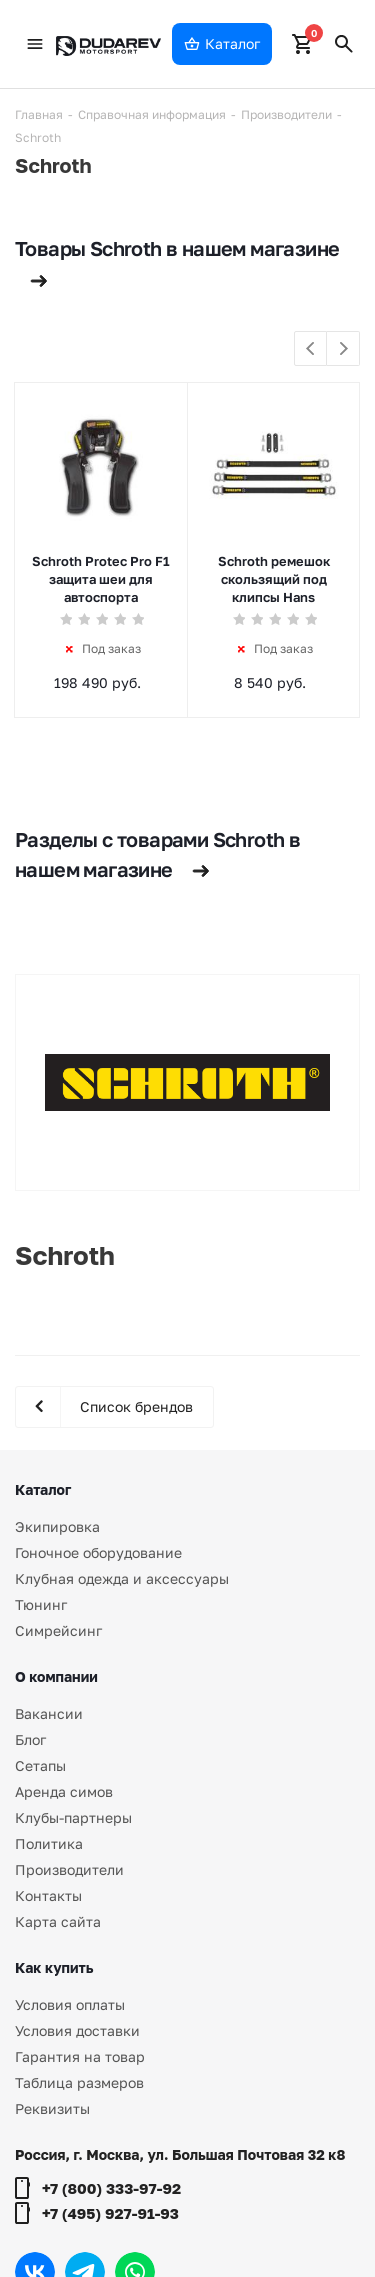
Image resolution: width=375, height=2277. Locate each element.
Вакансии (49, 1713)
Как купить (54, 1967)
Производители (69, 1869)
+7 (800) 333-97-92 (111, 2188)
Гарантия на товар (80, 2056)
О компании (56, 1676)
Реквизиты (52, 2108)
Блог (30, 1739)
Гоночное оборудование (98, 1552)
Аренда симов (64, 1791)
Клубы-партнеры (73, 1817)
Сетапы (40, 1765)
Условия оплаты (70, 2004)
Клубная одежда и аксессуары (122, 1578)
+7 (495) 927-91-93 (110, 2213)
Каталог (43, 1489)
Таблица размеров (79, 2082)
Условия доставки (77, 2030)
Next (343, 349)
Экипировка (57, 1526)
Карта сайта (58, 1921)
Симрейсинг (58, 1630)
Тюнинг (41, 1604)
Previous (311, 349)
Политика (49, 1843)
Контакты (48, 1895)
